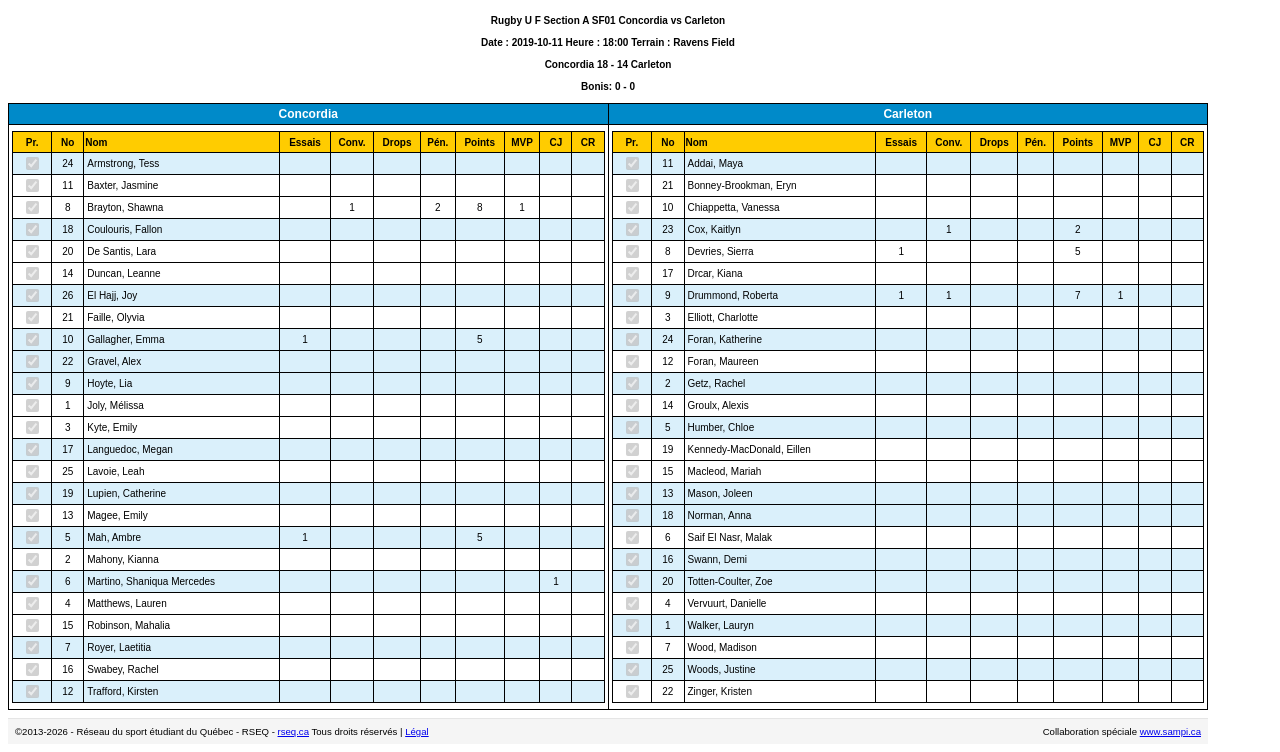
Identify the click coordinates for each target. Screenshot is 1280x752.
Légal (416, 731)
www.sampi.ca (1170, 731)
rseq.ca (293, 731)
